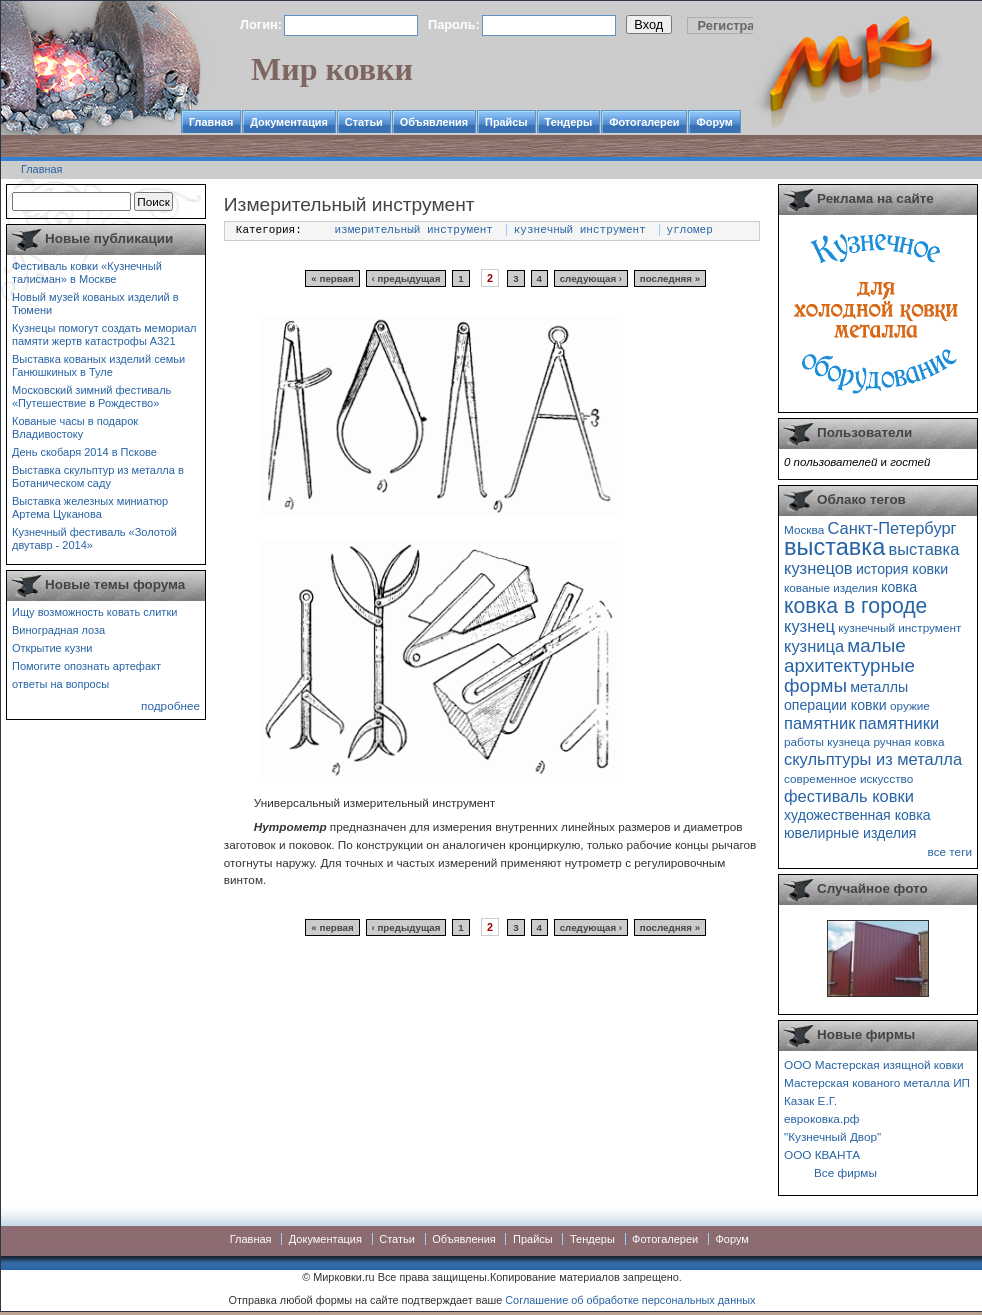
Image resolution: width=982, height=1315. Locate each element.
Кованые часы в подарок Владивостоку (75, 427)
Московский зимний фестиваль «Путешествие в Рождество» (91, 396)
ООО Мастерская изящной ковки (874, 1064)
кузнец (809, 626)
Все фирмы (845, 1172)
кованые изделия (831, 587)
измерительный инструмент (414, 230)
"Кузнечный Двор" (832, 1136)
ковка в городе (855, 605)
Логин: (261, 24)
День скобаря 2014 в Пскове (84, 452)
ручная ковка (908, 741)
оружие (910, 705)
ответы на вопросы (60, 684)
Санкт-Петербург (891, 528)
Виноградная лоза (58, 630)
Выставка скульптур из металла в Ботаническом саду (98, 476)
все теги (950, 851)
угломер (690, 230)
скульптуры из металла (873, 759)
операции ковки (835, 705)
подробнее (170, 705)
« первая (332, 278)
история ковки (902, 569)
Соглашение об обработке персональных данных (630, 1300)
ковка (899, 587)
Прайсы (506, 122)
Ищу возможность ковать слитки (94, 612)
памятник (819, 723)
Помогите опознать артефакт (86, 666)
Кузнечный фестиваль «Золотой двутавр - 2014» (94, 538)
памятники (899, 723)
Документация (289, 122)
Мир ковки (332, 69)
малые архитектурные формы (849, 665)
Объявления (434, 122)
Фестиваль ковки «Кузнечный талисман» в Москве (87, 272)
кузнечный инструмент (580, 230)
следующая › (591, 278)
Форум (714, 122)
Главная (211, 122)
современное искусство (848, 778)
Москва (804, 529)
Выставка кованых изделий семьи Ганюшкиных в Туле (98, 365)
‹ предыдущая (406, 278)
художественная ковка (857, 815)
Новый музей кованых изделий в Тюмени (95, 303)
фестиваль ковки (849, 796)
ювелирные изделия (850, 833)
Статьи (364, 122)
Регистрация (738, 25)
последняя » (670, 278)
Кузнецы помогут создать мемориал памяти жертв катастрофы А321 (104, 334)
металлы (879, 687)
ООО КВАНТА (822, 1154)
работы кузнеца (827, 741)
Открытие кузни (52, 648)
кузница (814, 646)
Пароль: (454, 24)
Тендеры (569, 122)
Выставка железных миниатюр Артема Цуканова (90, 507)
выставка (834, 547)
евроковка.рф (821, 1118)
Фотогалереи (644, 122)
